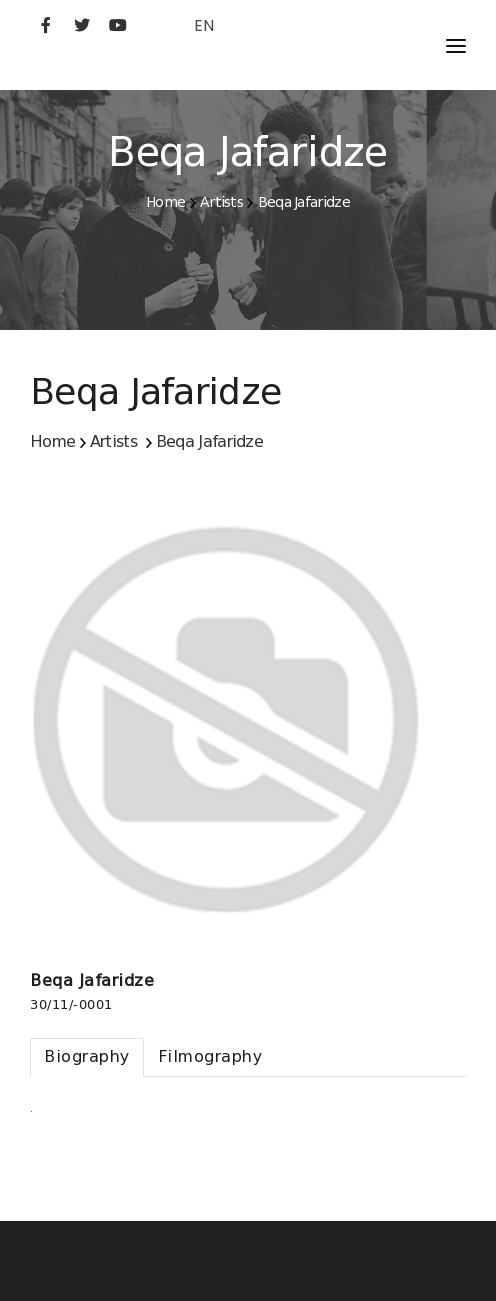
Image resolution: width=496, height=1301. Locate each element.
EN (204, 25)
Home (165, 202)
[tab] (87, 1057)
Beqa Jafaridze (304, 202)
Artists (221, 202)
